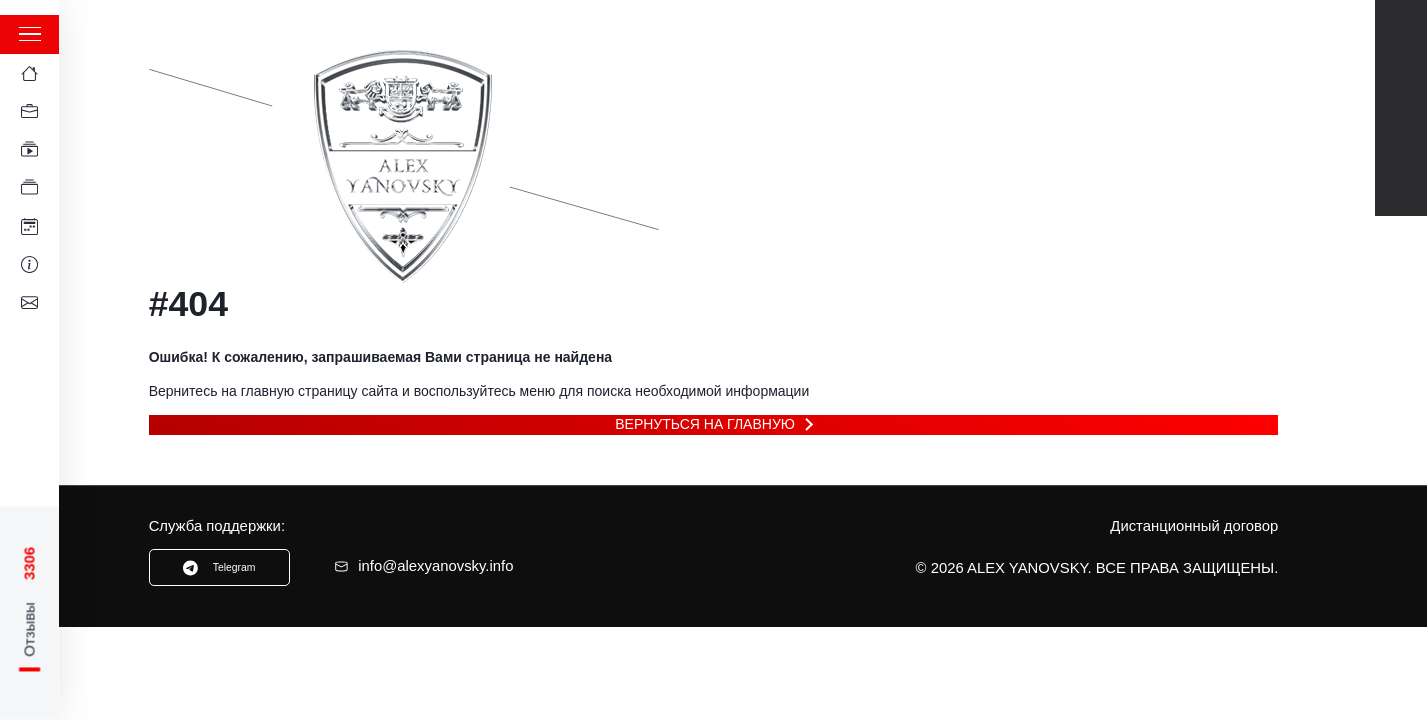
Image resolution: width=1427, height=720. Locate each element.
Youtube (1401, 44)
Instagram (1401, 171)
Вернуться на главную (705, 424)
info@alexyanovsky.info (423, 566)
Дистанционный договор (1194, 526)
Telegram (1401, 86)
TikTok (1401, 129)
